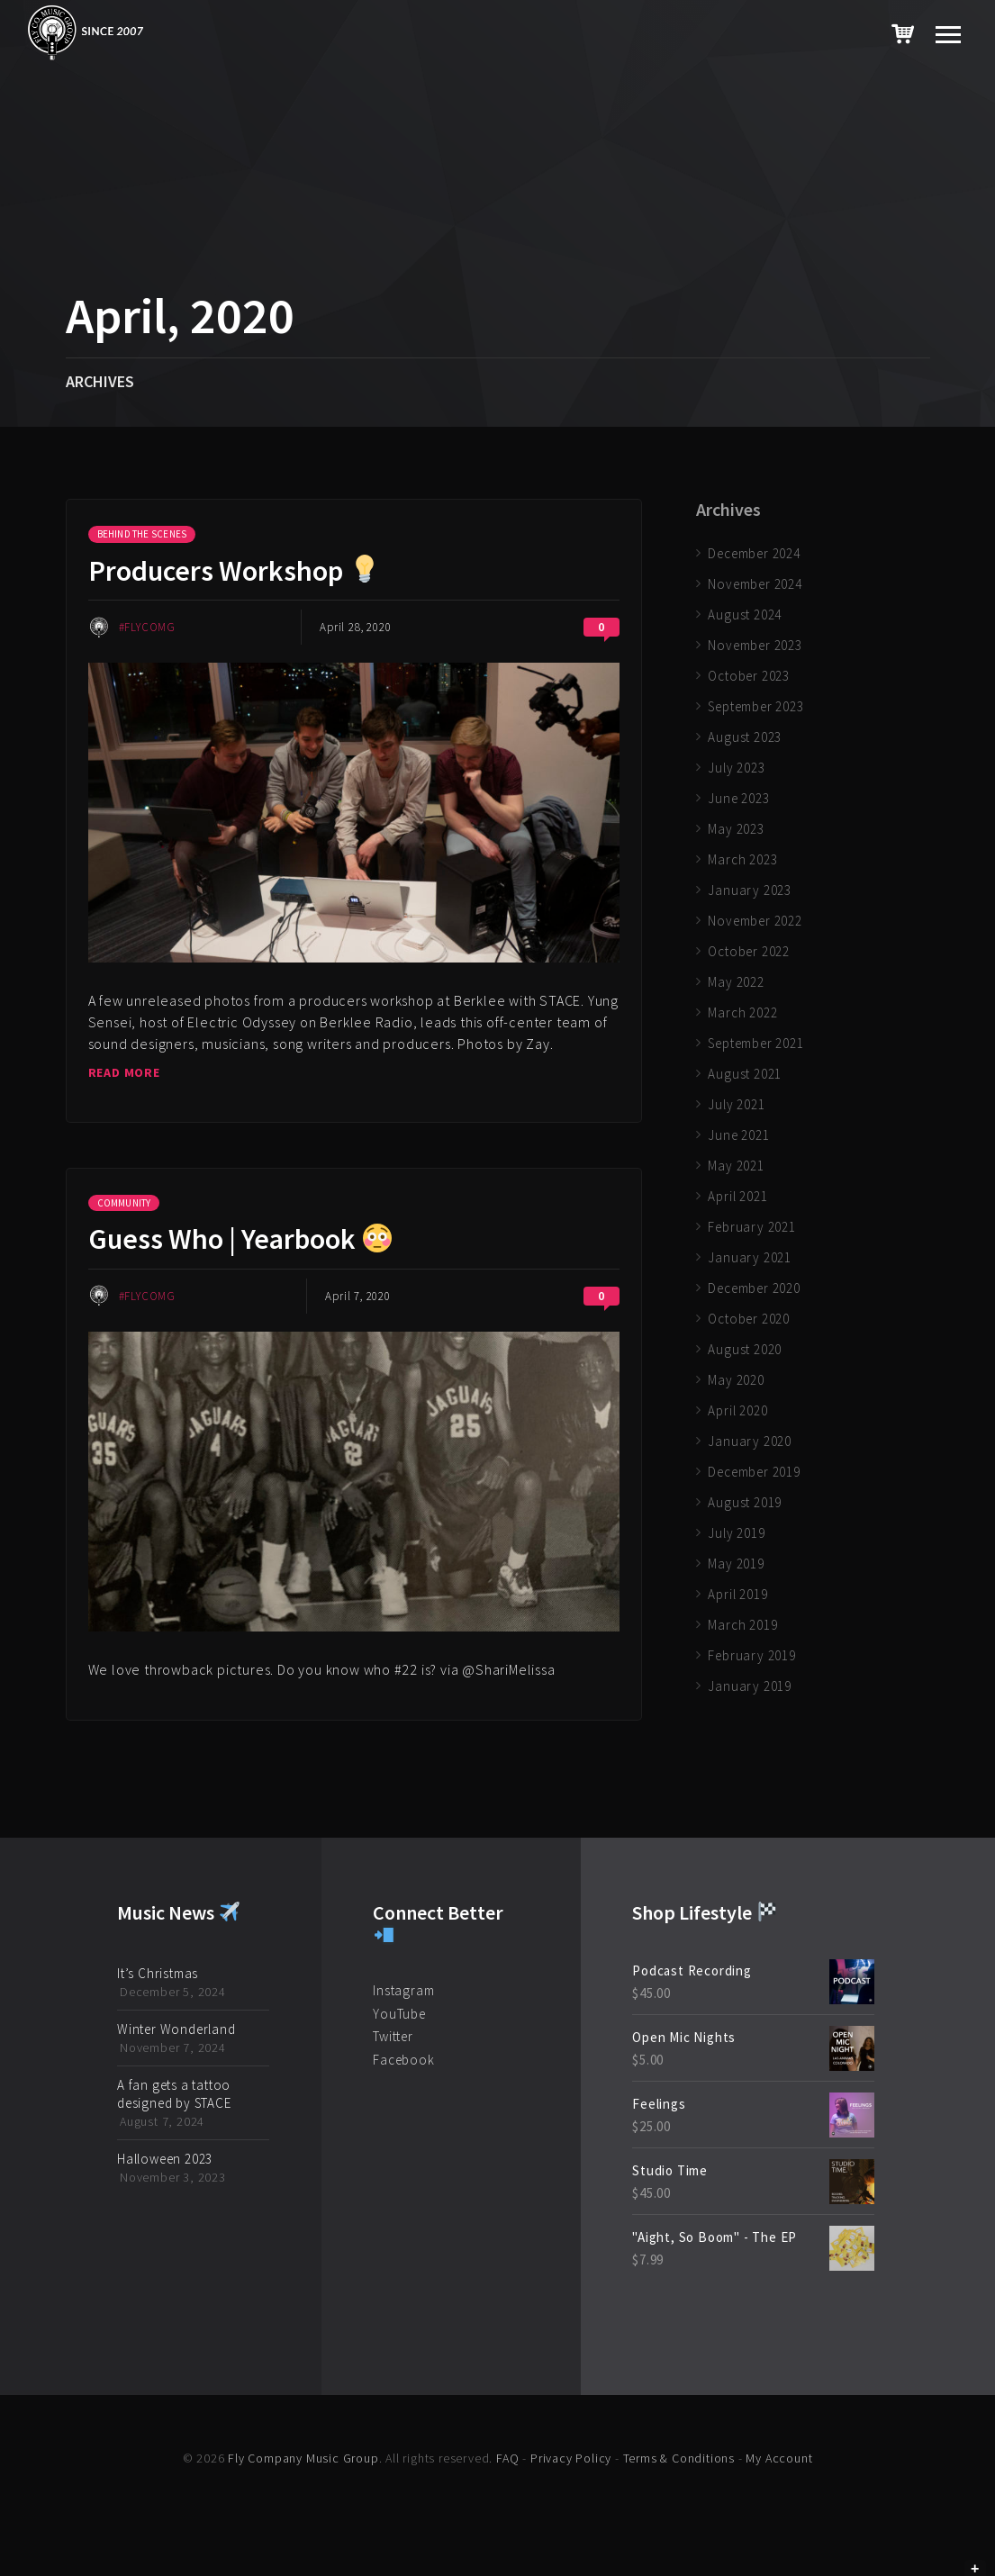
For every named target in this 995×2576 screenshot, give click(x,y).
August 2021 (745, 1073)
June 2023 (738, 798)
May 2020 (736, 1379)
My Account (779, 2458)
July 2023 (736, 767)
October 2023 (749, 675)
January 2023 (749, 890)
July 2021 (736, 1104)
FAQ (507, 2458)
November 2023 (754, 645)
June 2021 (738, 1134)
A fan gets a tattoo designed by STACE (174, 2093)
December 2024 (754, 553)
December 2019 (754, 1471)
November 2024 (754, 583)
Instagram (403, 1990)
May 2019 (736, 1563)
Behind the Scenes (142, 534)
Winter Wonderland (176, 2029)
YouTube (399, 2013)
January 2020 (749, 1441)
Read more (124, 1072)
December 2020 (754, 1288)
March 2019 (742, 1624)
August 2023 (745, 737)
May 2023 (736, 828)
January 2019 (749, 1686)
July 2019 (736, 1532)
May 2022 (736, 981)
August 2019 (745, 1502)
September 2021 (755, 1043)
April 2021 (737, 1196)
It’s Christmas (157, 1973)
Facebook (403, 2059)
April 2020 (737, 1410)
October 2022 (749, 951)
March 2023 (742, 859)
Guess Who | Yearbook (240, 1239)
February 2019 (751, 1655)
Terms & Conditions (679, 2458)
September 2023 (755, 706)
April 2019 (737, 1594)
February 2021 (751, 1226)
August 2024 (745, 614)
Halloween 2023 (165, 2158)
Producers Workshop (233, 571)
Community (124, 1203)
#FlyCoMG (147, 627)
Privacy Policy (570, 2458)
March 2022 (742, 1012)
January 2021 (749, 1257)
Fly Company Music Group (303, 2458)
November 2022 (754, 920)
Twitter (393, 2036)
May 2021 (736, 1165)
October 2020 (749, 1318)
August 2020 (745, 1349)
